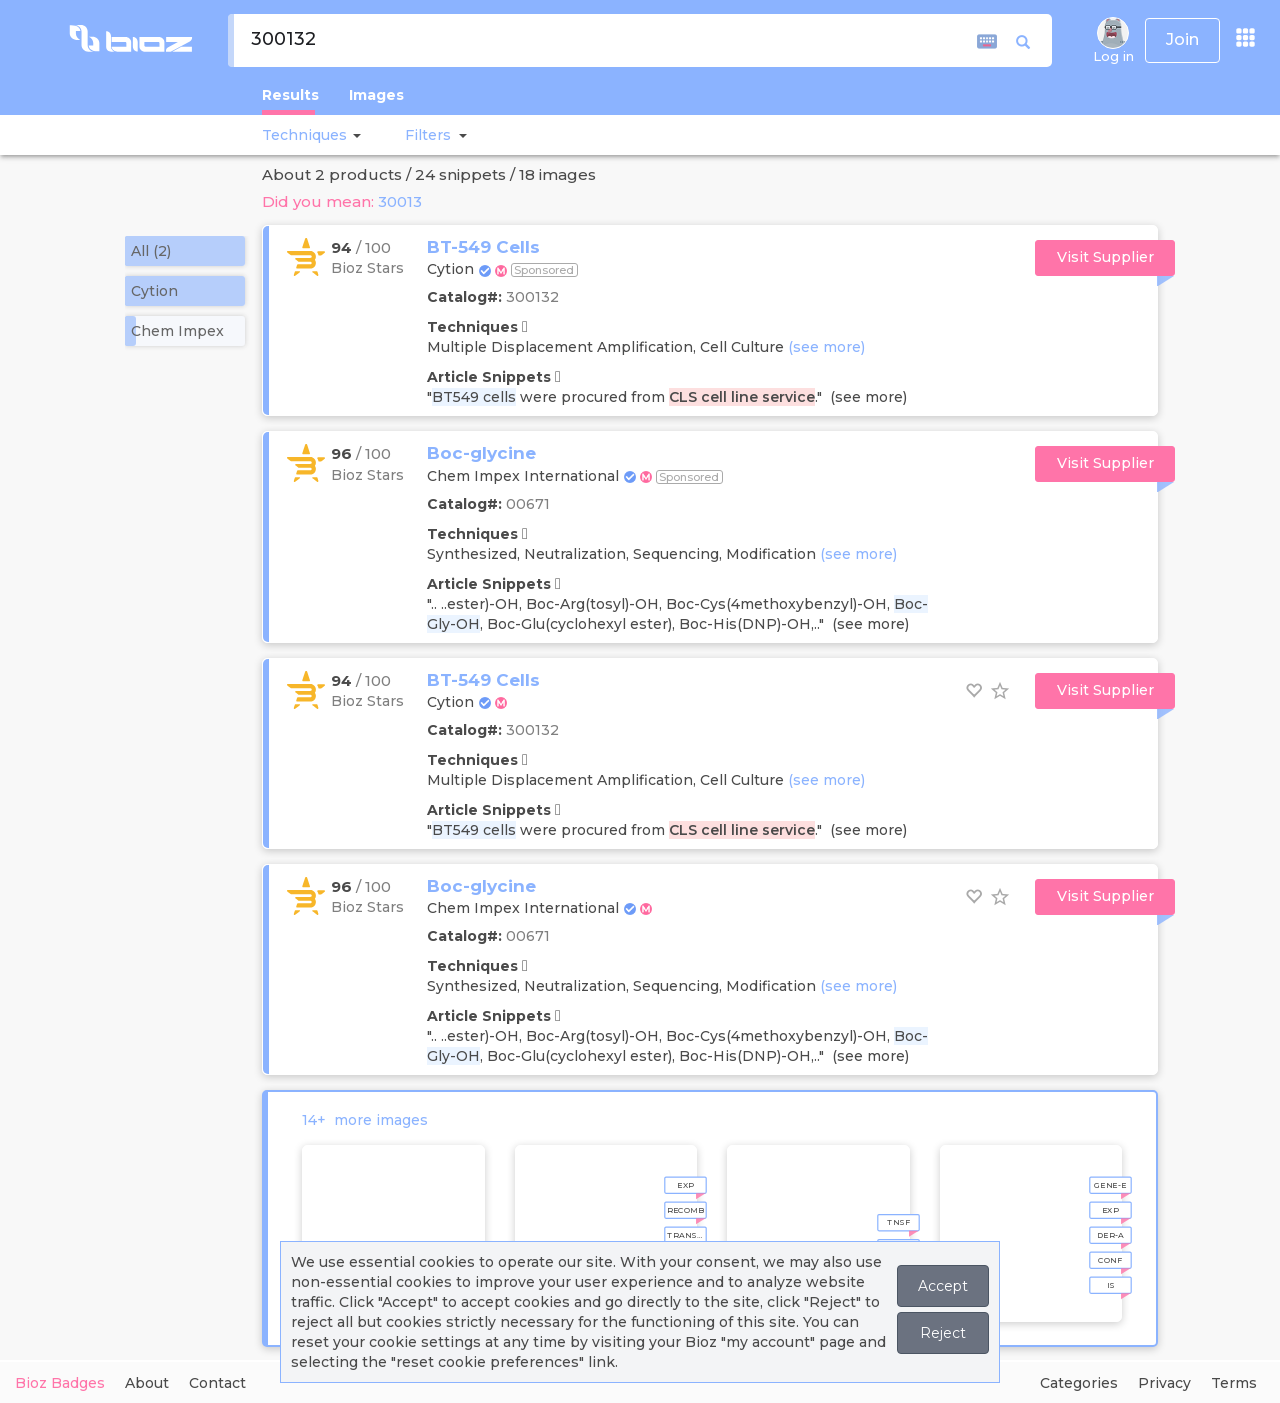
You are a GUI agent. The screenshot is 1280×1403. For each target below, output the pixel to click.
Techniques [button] (304, 135)
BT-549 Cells (483, 247)
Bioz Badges (60, 1383)
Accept (943, 1286)
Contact (217, 1383)
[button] (354, 135)
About (147, 1383)
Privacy (1164, 1383)
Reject (943, 1333)
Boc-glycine (481, 453)
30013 (400, 201)
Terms (1234, 1383)
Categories (1079, 1383)
